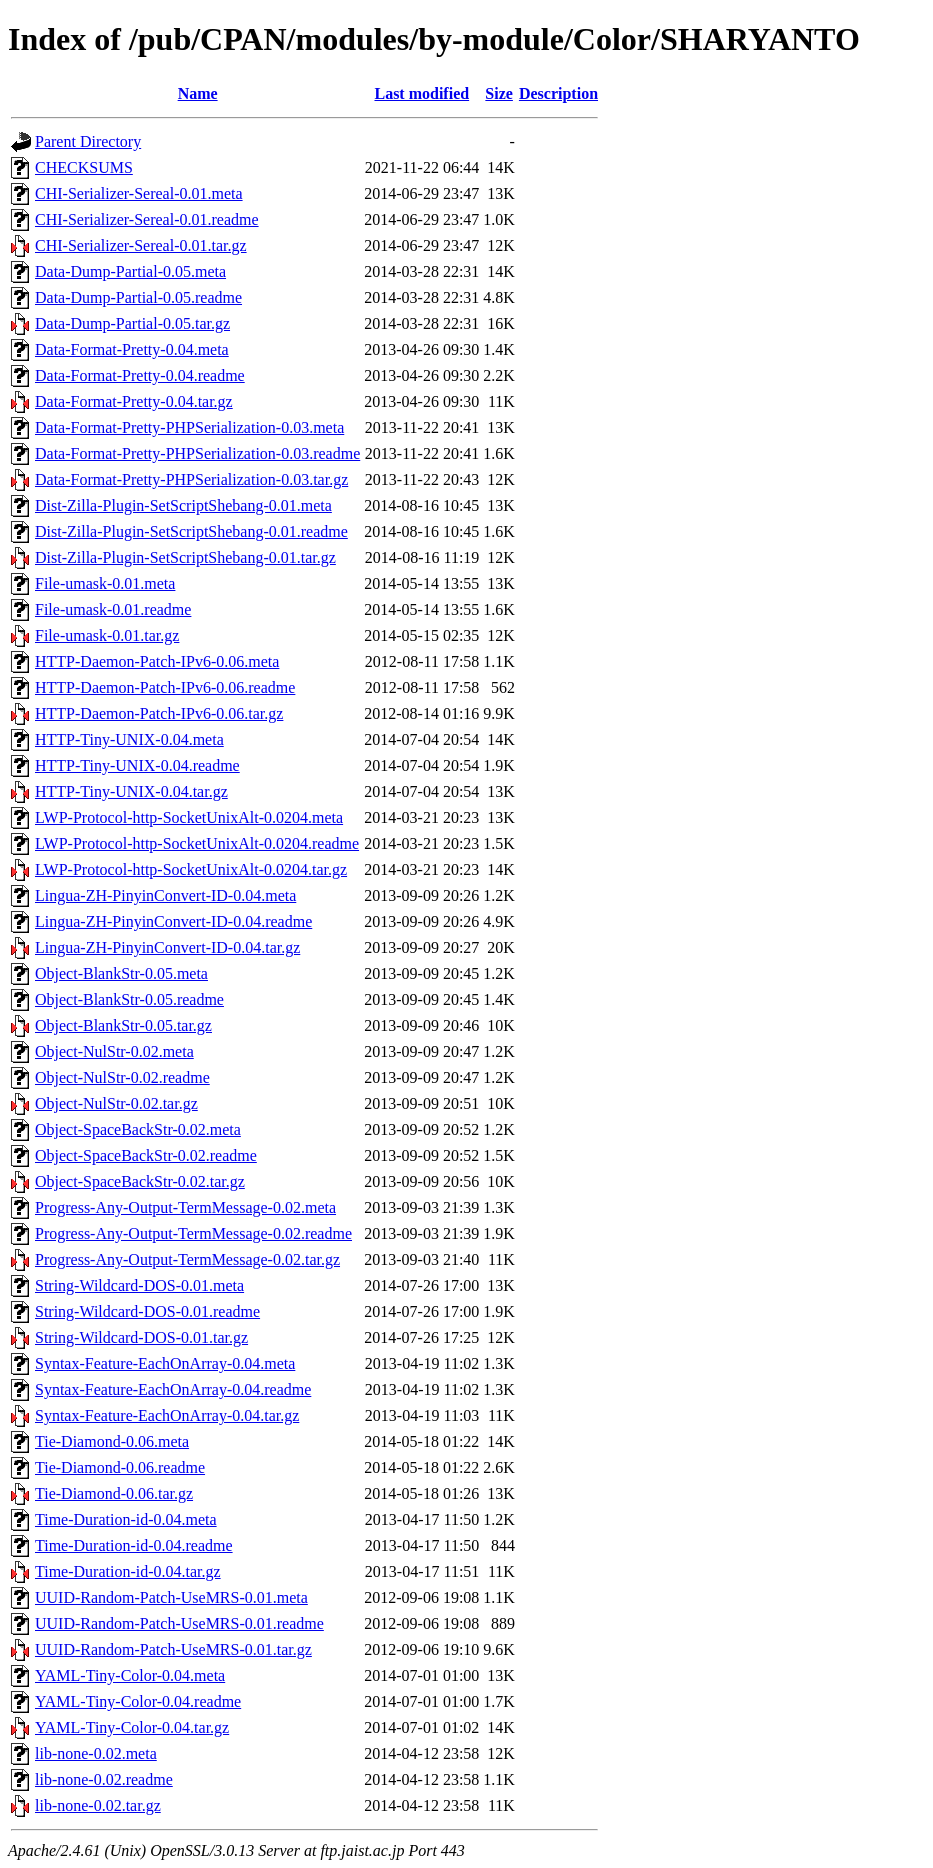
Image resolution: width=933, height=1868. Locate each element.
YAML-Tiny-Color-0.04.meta (130, 1675)
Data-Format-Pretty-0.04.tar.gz (134, 401)
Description (558, 93)
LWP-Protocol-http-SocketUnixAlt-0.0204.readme (197, 843)
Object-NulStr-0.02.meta (114, 1051)
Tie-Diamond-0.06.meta (112, 1441)
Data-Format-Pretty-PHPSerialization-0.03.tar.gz (191, 479)
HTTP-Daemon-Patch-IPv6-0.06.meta (157, 661)
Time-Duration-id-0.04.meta (126, 1519)
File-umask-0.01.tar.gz (107, 635)
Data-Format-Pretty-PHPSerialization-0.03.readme (197, 453)
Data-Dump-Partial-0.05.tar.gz (132, 323)
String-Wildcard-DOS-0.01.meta (139, 1285)
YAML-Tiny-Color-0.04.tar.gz (132, 1727)
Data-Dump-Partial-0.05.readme (138, 297)
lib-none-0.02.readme (104, 1779)
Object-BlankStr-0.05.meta (121, 973)
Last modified (421, 93)
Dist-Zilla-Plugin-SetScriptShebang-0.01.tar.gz (185, 557)
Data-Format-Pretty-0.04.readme (140, 375)
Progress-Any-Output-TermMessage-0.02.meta (185, 1207)
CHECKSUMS (84, 167)
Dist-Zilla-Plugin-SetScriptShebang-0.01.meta (183, 505)
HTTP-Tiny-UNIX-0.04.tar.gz (131, 791)
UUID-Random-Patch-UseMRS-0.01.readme (179, 1623)
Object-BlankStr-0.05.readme (129, 999)
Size (499, 93)
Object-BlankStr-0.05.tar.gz (123, 1025)
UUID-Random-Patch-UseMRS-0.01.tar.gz (173, 1649)
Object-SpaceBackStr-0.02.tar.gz (140, 1181)
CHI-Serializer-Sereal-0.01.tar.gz (141, 245)
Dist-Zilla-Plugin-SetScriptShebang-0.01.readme (191, 531)
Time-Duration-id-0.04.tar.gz (128, 1571)
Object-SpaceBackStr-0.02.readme (146, 1155)
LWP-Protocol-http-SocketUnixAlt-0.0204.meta (189, 817)
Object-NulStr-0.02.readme (122, 1077)
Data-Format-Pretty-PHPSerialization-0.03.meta (189, 427)
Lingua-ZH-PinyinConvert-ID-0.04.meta (165, 895)
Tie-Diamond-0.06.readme (120, 1467)
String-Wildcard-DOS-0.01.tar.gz (141, 1337)
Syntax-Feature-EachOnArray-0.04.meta (165, 1363)
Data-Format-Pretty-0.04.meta (132, 349)
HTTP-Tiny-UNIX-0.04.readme (137, 765)
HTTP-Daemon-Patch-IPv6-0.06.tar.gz (159, 713)
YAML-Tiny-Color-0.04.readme (138, 1701)
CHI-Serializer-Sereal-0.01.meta (139, 193)
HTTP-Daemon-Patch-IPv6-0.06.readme (165, 687)
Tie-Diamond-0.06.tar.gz (114, 1493)
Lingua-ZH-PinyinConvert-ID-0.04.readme (173, 921)
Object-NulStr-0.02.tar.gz (116, 1103)
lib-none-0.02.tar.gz (98, 1805)
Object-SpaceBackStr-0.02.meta (138, 1129)
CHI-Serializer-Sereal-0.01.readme (147, 219)
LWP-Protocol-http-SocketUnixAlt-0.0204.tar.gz (191, 869)
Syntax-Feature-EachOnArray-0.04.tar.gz (167, 1415)
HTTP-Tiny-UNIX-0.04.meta (129, 739)
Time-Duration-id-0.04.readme (134, 1545)
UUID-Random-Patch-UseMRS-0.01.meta (171, 1597)
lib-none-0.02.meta (96, 1753)
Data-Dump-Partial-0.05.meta (130, 271)
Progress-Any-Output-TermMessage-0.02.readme (193, 1233)
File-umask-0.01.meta (105, 583)
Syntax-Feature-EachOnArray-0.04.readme (173, 1389)
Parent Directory (88, 141)
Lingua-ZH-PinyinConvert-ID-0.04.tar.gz (167, 947)
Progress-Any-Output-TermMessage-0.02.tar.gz (187, 1259)
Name (198, 93)
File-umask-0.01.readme (113, 609)
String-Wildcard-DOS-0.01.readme (147, 1311)
